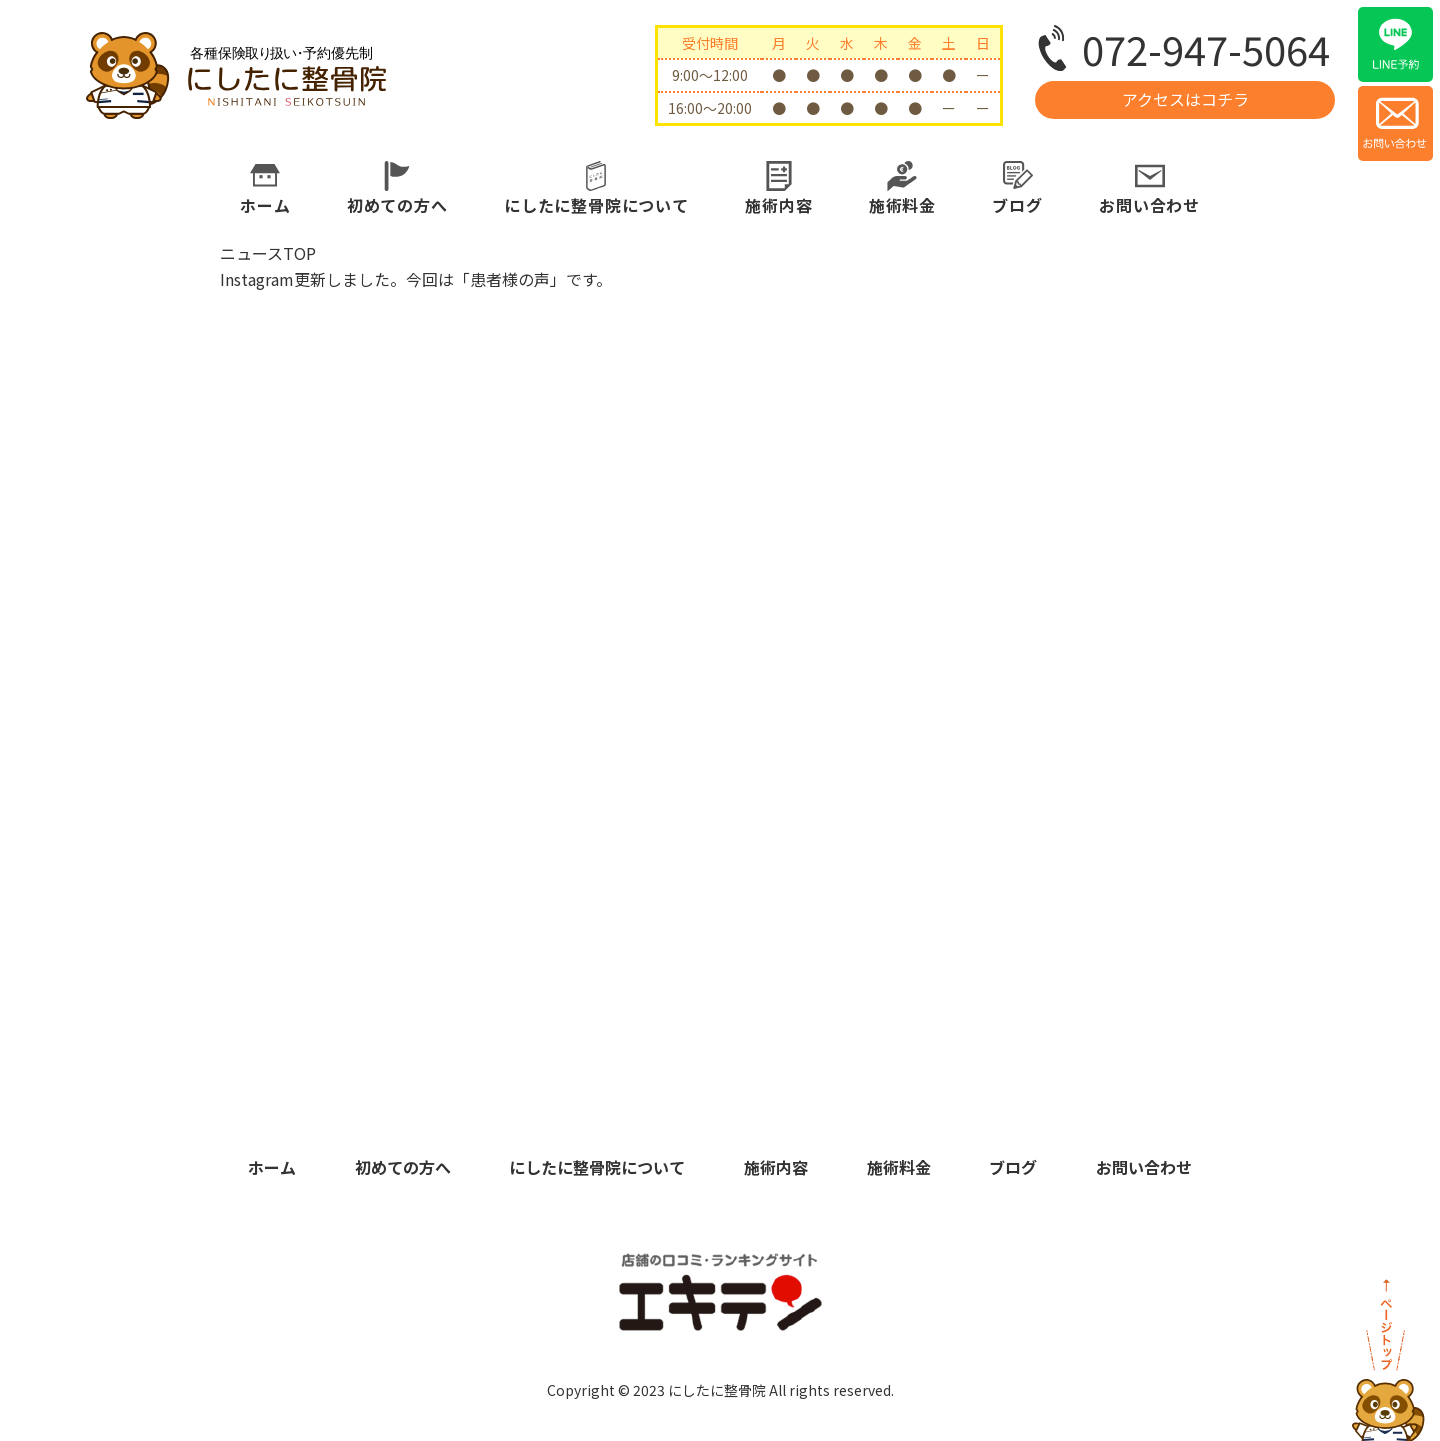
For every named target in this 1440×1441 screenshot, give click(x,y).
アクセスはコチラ (1185, 99)
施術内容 (778, 205)
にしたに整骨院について (596, 205)
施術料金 (902, 205)
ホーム (265, 205)
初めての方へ (397, 205)
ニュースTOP (268, 253)
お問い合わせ (1149, 205)
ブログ (1017, 205)
